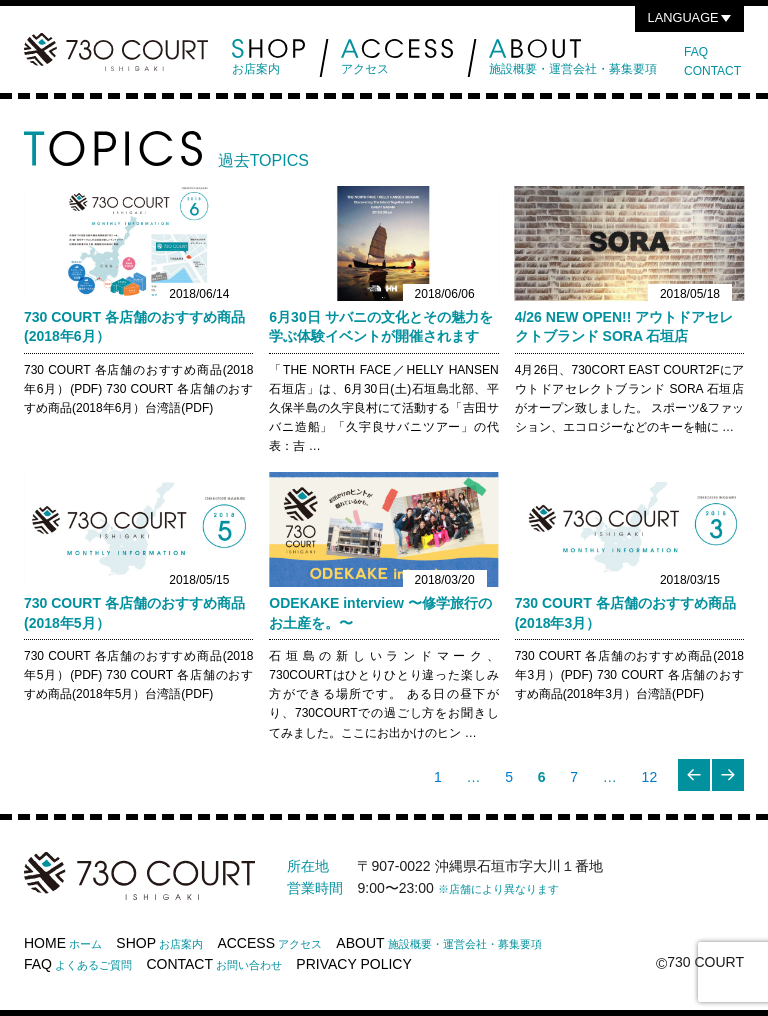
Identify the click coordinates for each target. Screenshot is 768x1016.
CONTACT (712, 71)
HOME (63, 943)
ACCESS (269, 943)
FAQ (696, 52)
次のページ (730, 790)
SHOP (159, 943)
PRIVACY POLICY (353, 964)
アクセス (396, 57)
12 (649, 779)
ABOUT (439, 943)
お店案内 (268, 57)
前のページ (696, 790)
